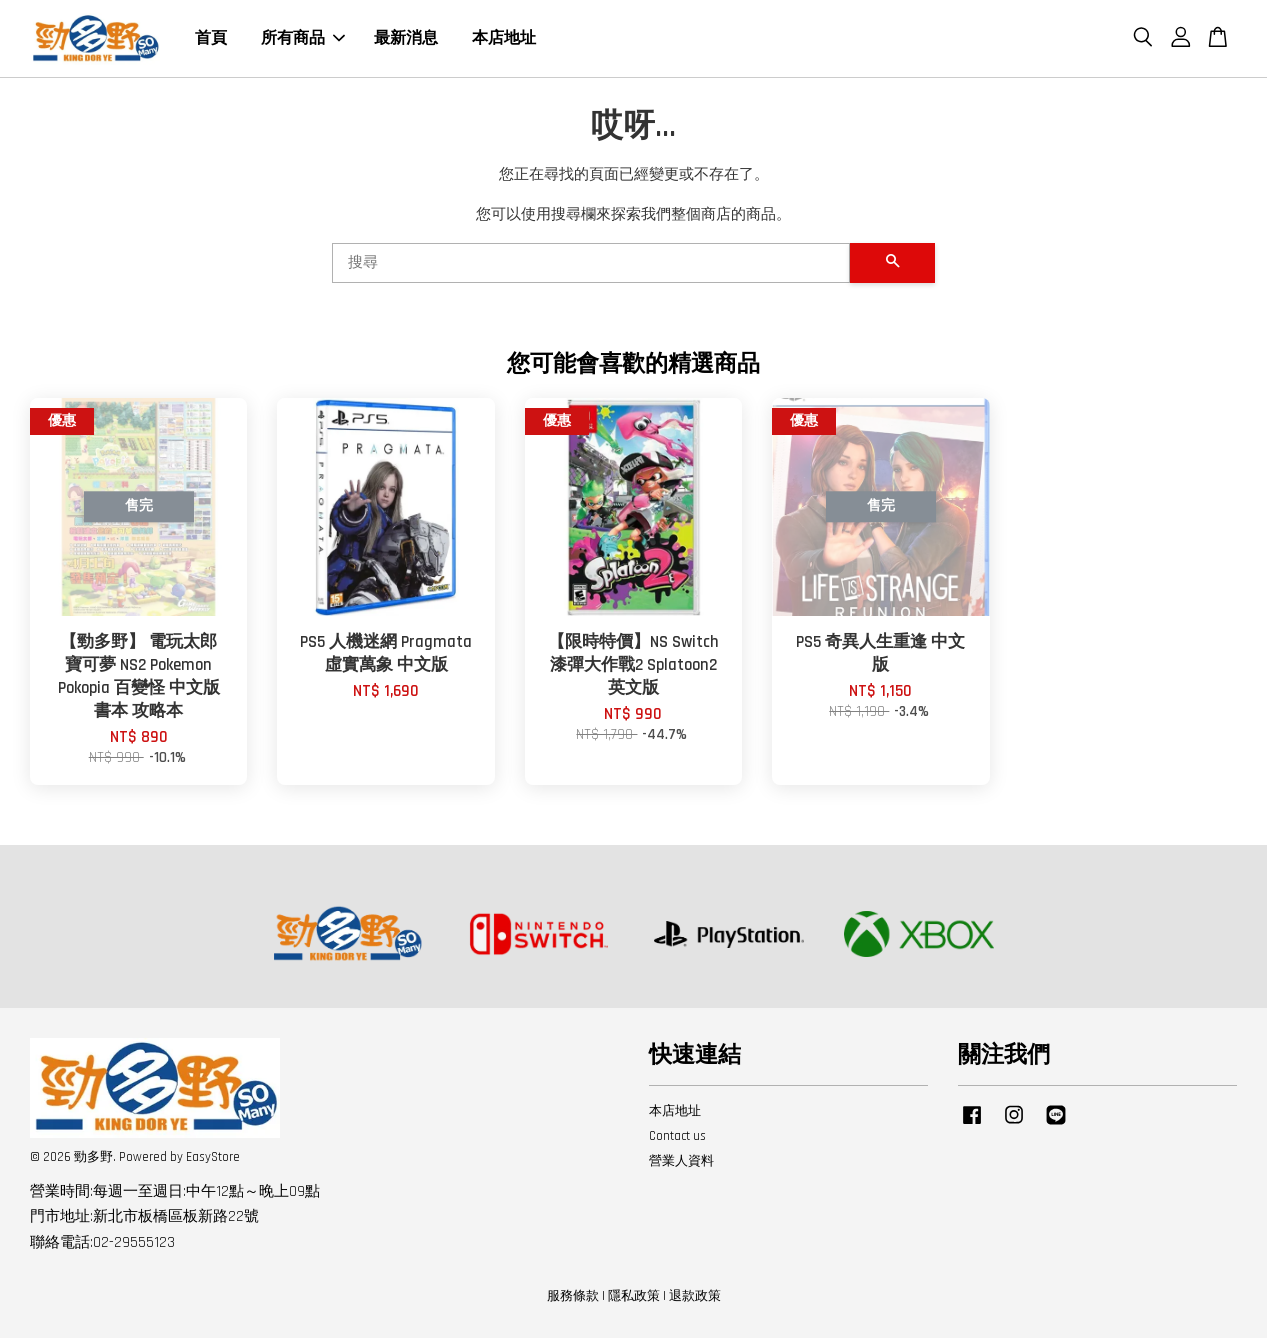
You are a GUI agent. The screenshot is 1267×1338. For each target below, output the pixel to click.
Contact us (677, 1136)
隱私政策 (634, 1296)
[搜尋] (591, 263)
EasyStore (213, 1157)
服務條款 (573, 1296)
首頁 (211, 38)
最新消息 (406, 38)
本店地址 (504, 38)
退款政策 (695, 1296)
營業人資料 (681, 1161)
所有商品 (303, 38)
